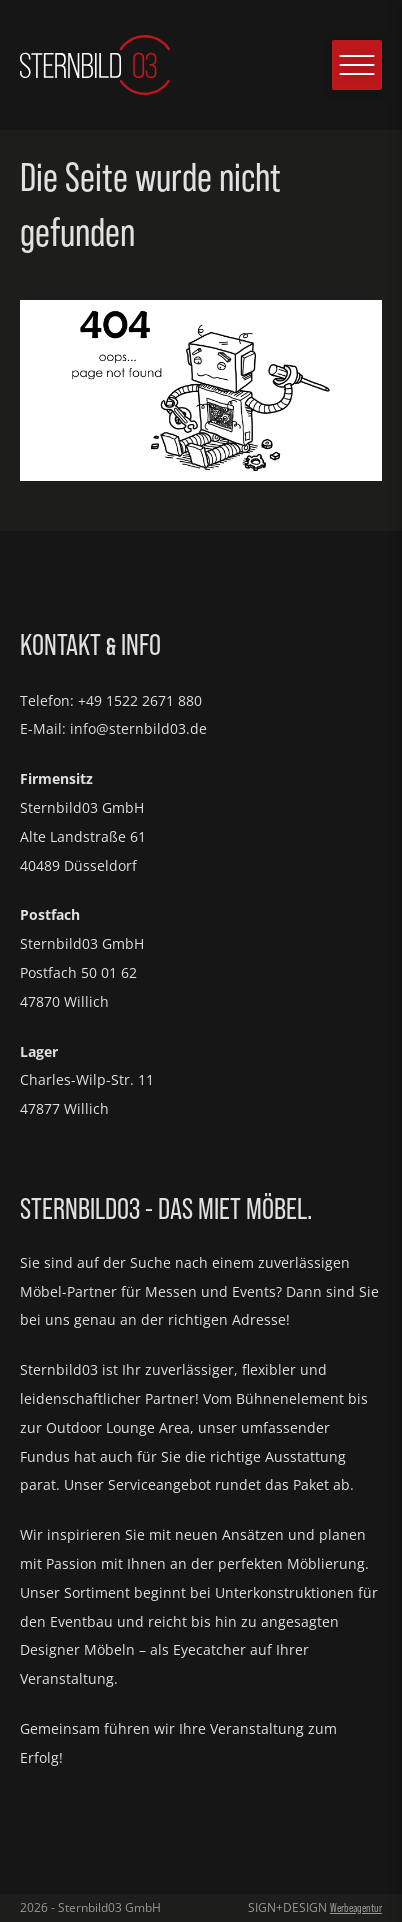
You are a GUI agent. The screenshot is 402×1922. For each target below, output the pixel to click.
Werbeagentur (356, 1907)
